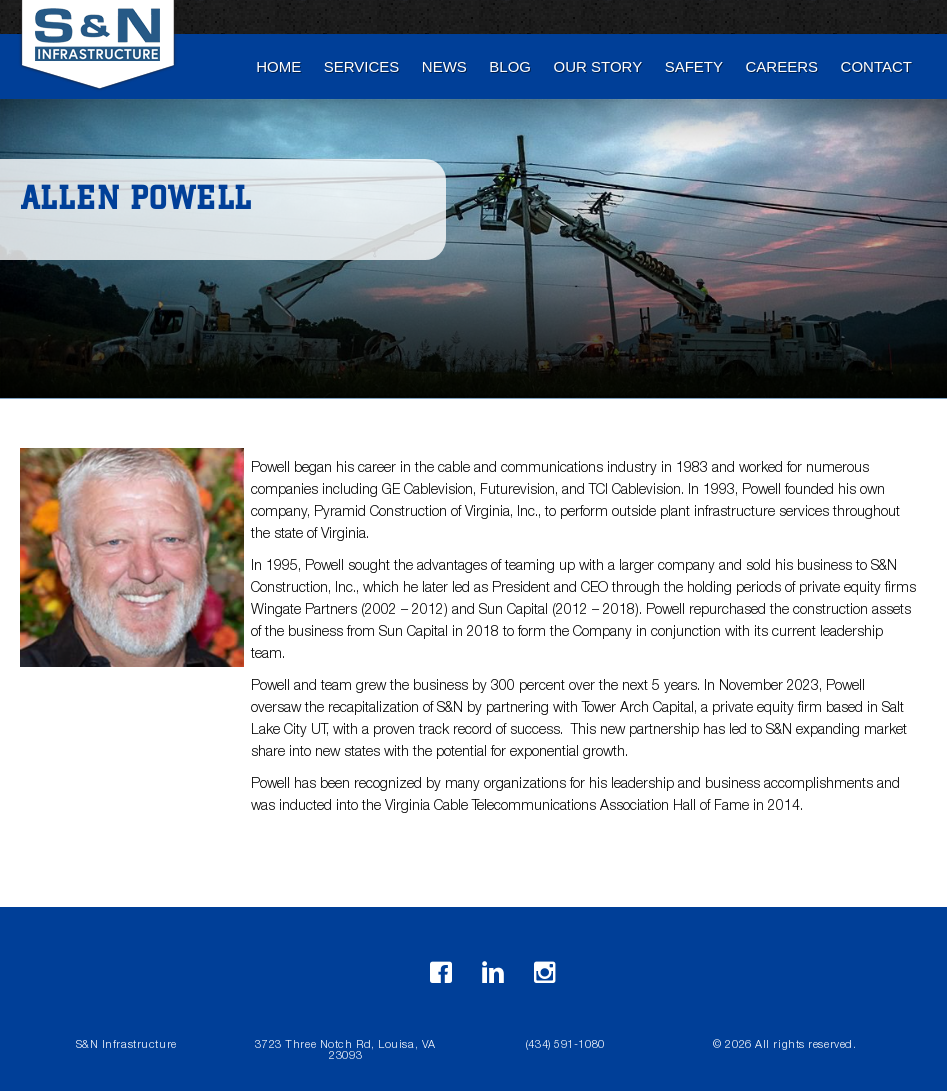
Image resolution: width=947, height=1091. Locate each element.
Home (278, 66)
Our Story (598, 66)
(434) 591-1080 (565, 1045)
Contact (876, 66)
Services (362, 66)
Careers (782, 66)
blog (510, 66)
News (444, 66)
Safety (694, 66)
